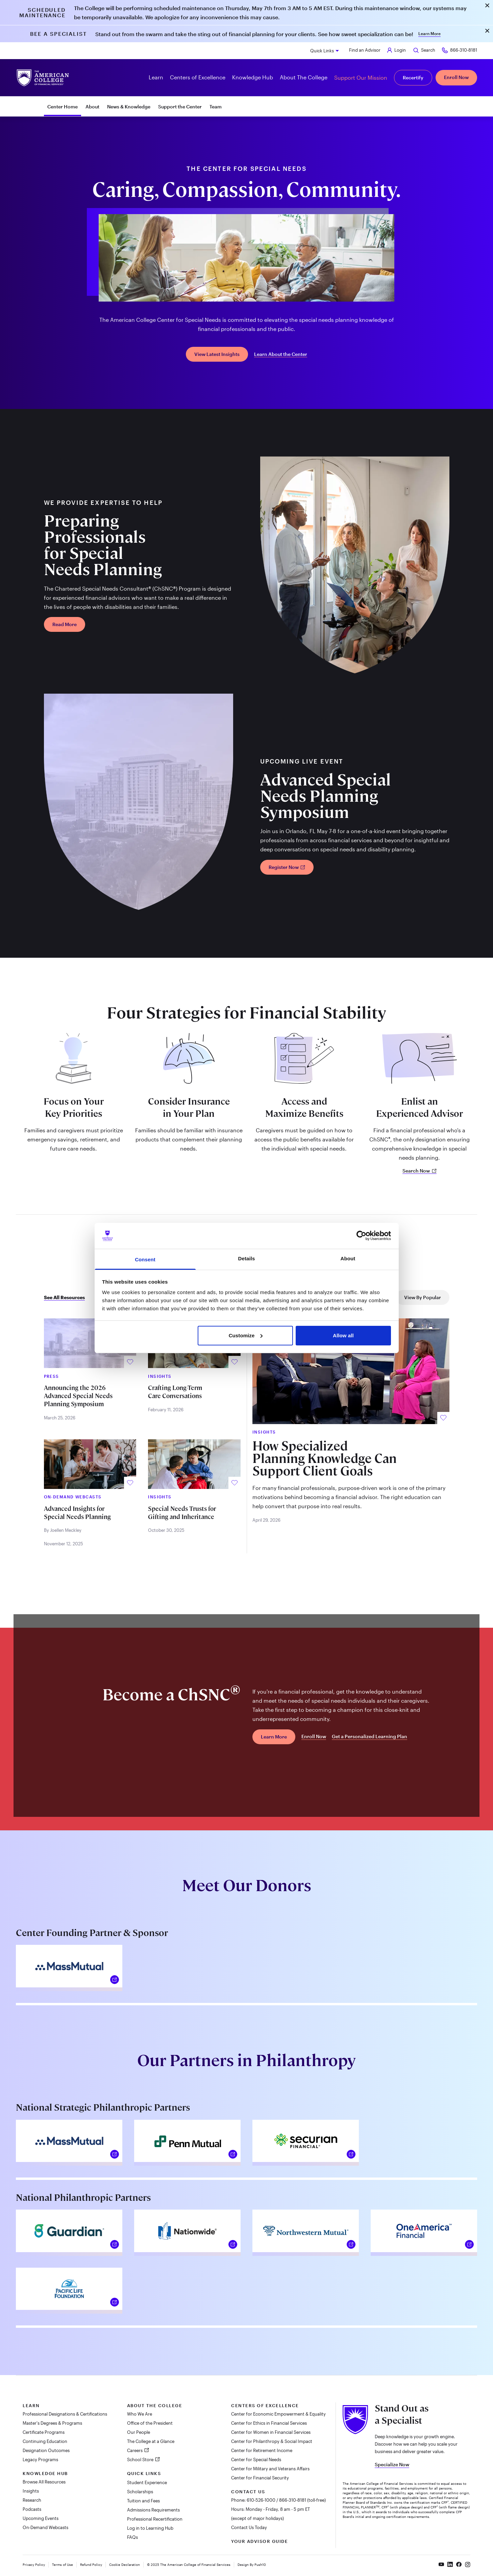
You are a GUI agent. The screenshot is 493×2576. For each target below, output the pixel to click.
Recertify (413, 77)
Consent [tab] (145, 1259)
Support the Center (180, 106)
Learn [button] (156, 77)
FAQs (132, 2537)
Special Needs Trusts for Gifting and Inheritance (182, 1513)
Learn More (429, 33)
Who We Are (139, 2414)
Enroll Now (456, 77)
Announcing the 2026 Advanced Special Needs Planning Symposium (78, 1396)
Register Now (287, 867)
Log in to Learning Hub (150, 2528)
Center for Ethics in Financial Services (269, 2423)
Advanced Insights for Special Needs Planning (77, 1513)
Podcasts (32, 2509)
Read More (64, 624)
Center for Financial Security (260, 2477)
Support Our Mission (360, 77)
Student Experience (147, 2482)
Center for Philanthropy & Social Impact (271, 2441)
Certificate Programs (44, 2432)
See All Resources (64, 1297)
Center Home (62, 106)
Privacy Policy (34, 2564)
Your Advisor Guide (259, 2541)
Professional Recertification (154, 2519)
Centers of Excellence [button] (197, 77)
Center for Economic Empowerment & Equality (278, 2414)
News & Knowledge (128, 106)
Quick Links (322, 50)
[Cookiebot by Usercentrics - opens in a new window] (361, 1236)
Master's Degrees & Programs (52, 2423)
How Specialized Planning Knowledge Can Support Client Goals (324, 1458)
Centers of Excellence (265, 2405)
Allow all (343, 1335)
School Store (140, 2459)
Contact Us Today (249, 2527)
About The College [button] (303, 77)
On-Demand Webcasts (45, 2527)
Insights (31, 2491)
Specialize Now (392, 2464)
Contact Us (248, 2491)
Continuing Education (45, 2441)
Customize (246, 1335)
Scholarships (140, 2491)
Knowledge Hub (45, 2473)
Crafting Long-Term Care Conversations (175, 1392)
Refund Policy (91, 2564)
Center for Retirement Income (261, 2450)
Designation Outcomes (46, 2450)
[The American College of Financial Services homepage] (43, 77)
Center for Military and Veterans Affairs (270, 2468)
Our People (138, 2432)
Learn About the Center (280, 354)
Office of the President (150, 2423)
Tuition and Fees (143, 2500)
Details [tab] (246, 1258)
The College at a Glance (150, 2441)
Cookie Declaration (124, 2564)
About (92, 106)
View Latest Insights (217, 354)
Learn (31, 2405)
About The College (154, 2405)
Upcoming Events (40, 2518)
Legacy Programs (40, 2459)
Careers (135, 2450)
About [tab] (348, 1258)
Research (32, 2500)
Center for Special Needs (256, 2459)
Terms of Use (62, 2564)
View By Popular (422, 1297)
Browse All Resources (44, 2481)
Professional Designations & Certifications (65, 2414)
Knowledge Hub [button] (252, 77)
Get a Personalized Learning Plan (369, 1736)
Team (215, 106)
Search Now (419, 1171)
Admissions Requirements (153, 2509)
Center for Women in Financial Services (271, 2432)
